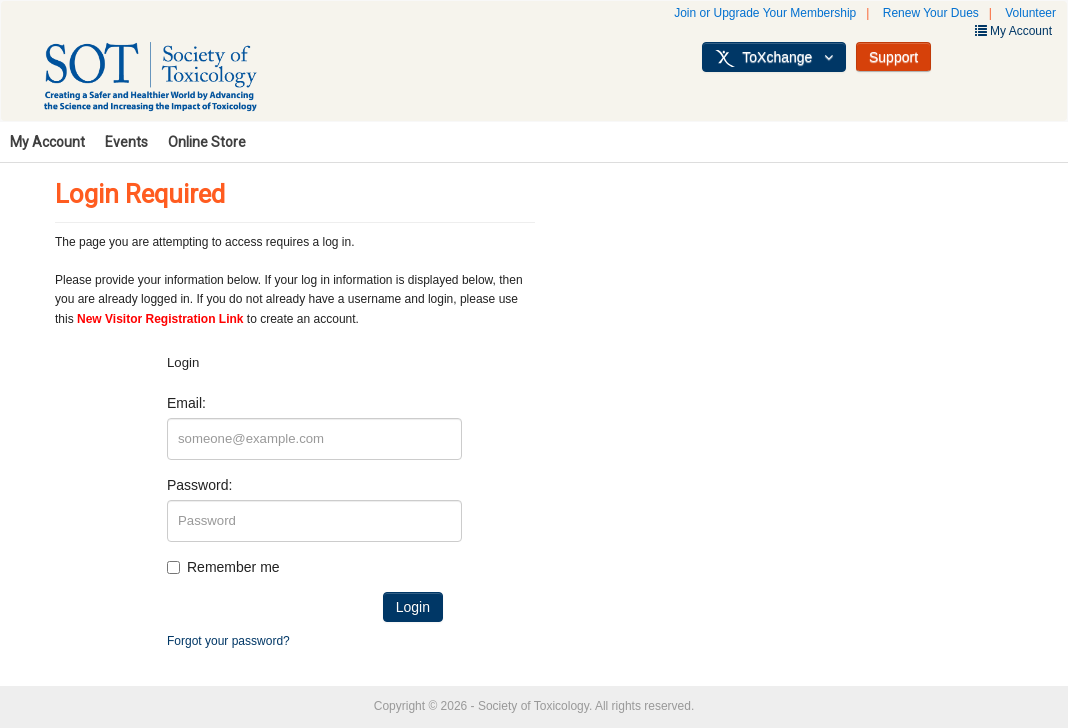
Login (413, 607)
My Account (47, 142)
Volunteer (1030, 13)
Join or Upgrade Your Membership (765, 13)
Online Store (207, 142)
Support (893, 57)
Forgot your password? (228, 641)
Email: (186, 403)
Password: (199, 485)
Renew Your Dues (931, 13)
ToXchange (774, 58)
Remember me (233, 567)
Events (126, 142)
